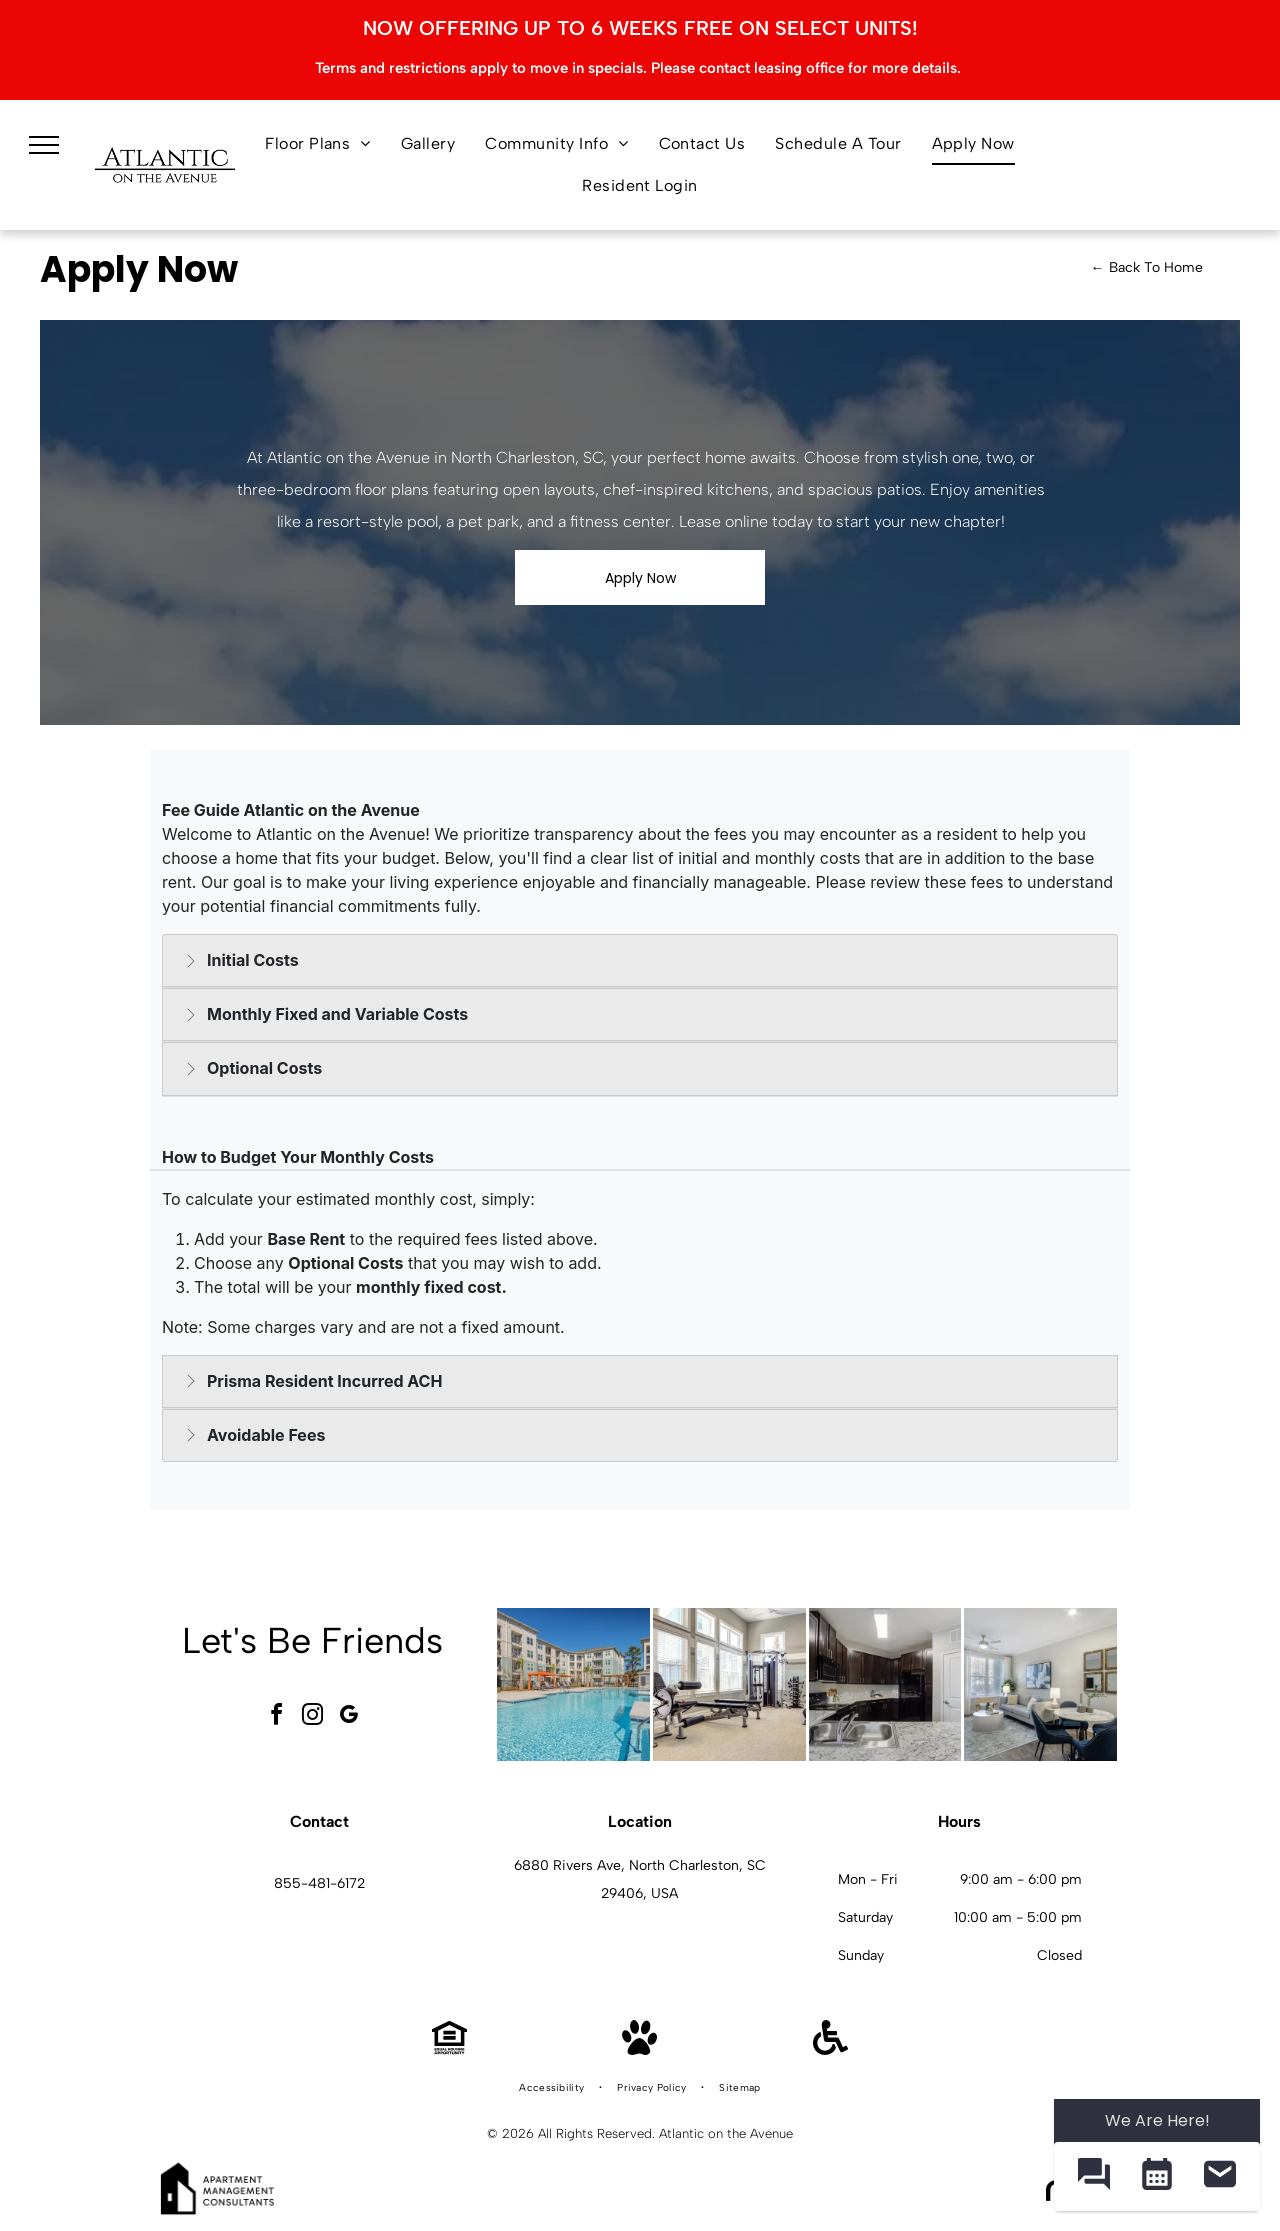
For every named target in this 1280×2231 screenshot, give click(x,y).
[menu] (44, 145)
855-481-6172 (319, 1883)
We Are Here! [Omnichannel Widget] (1157, 2120)
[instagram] (313, 1717)
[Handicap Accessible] (830, 2049)
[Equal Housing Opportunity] (449, 2049)
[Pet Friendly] (639, 2049)
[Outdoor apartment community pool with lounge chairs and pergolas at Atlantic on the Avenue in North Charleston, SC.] (573, 1684)
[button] (1093, 2176)
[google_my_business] (349, 1717)
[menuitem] (318, 144)
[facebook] (277, 1717)
